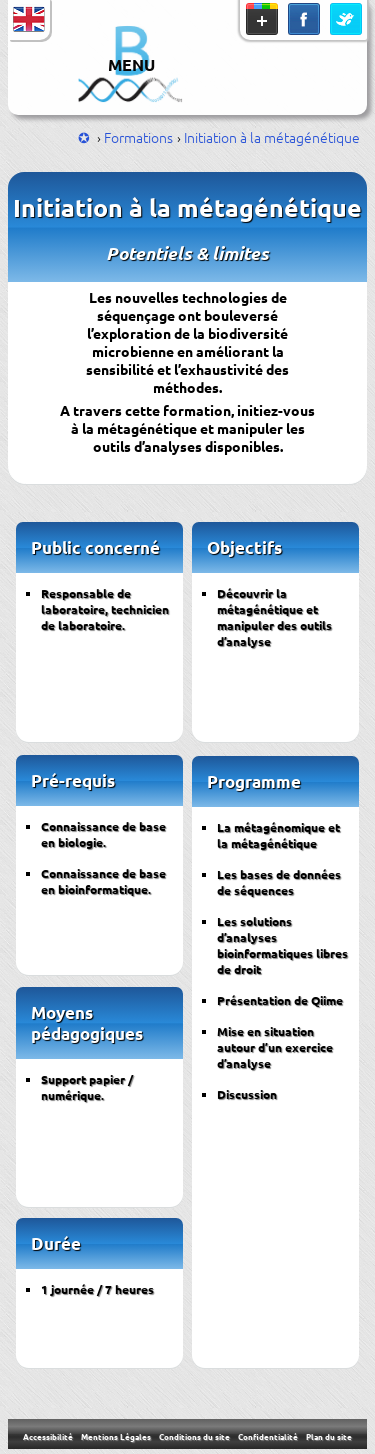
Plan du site (329, 1436)
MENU (131, 64)
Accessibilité (48, 1436)
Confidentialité (268, 1436)
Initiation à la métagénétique (272, 137)
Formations (138, 137)
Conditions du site (194, 1436)
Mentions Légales (116, 1436)
